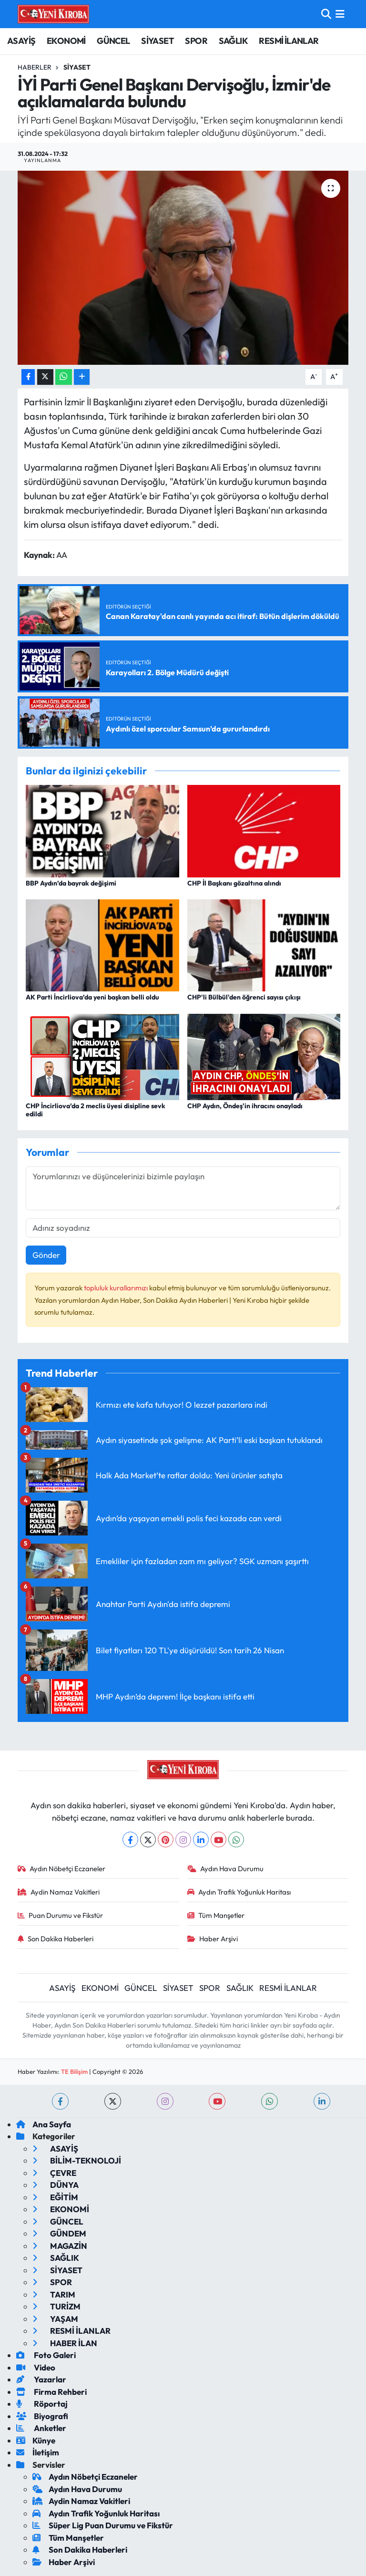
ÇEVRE (54, 2173)
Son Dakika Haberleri (56, 1938)
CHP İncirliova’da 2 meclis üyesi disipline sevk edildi (95, 1110)
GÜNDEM (59, 2233)
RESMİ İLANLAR (288, 40)
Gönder (46, 1255)
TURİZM (56, 2306)
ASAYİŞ (21, 40)
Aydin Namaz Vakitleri (59, 1891)
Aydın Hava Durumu (225, 1868)
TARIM (53, 2294)
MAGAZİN (59, 2246)
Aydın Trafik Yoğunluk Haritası (239, 1891)
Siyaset (77, 67)
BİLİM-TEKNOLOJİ (76, 2160)
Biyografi (42, 2416)
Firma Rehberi (51, 2392)
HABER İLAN (64, 2343)
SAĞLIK (233, 40)
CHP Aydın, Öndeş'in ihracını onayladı (245, 1106)
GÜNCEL (113, 40)
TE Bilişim (74, 2071)
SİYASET (157, 40)
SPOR (196, 40)
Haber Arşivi (212, 1938)
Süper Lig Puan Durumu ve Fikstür (102, 2525)
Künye (35, 2440)
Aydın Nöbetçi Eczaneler (62, 1868)
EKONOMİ (66, 40)
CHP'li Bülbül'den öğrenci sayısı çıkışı (244, 997)
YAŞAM (55, 2319)
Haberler (34, 67)
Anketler (41, 2428)
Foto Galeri (46, 2355)
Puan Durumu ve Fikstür (60, 1915)
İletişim (37, 2452)
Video (35, 2367)
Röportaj (42, 2404)
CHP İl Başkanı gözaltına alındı (234, 883)
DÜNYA (55, 2185)
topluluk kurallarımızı (116, 1287)
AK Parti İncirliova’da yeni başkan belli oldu (92, 997)
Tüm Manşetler (216, 1915)
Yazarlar (41, 2379)
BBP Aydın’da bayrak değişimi (71, 883)
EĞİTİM (55, 2197)
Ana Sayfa (43, 2124)
